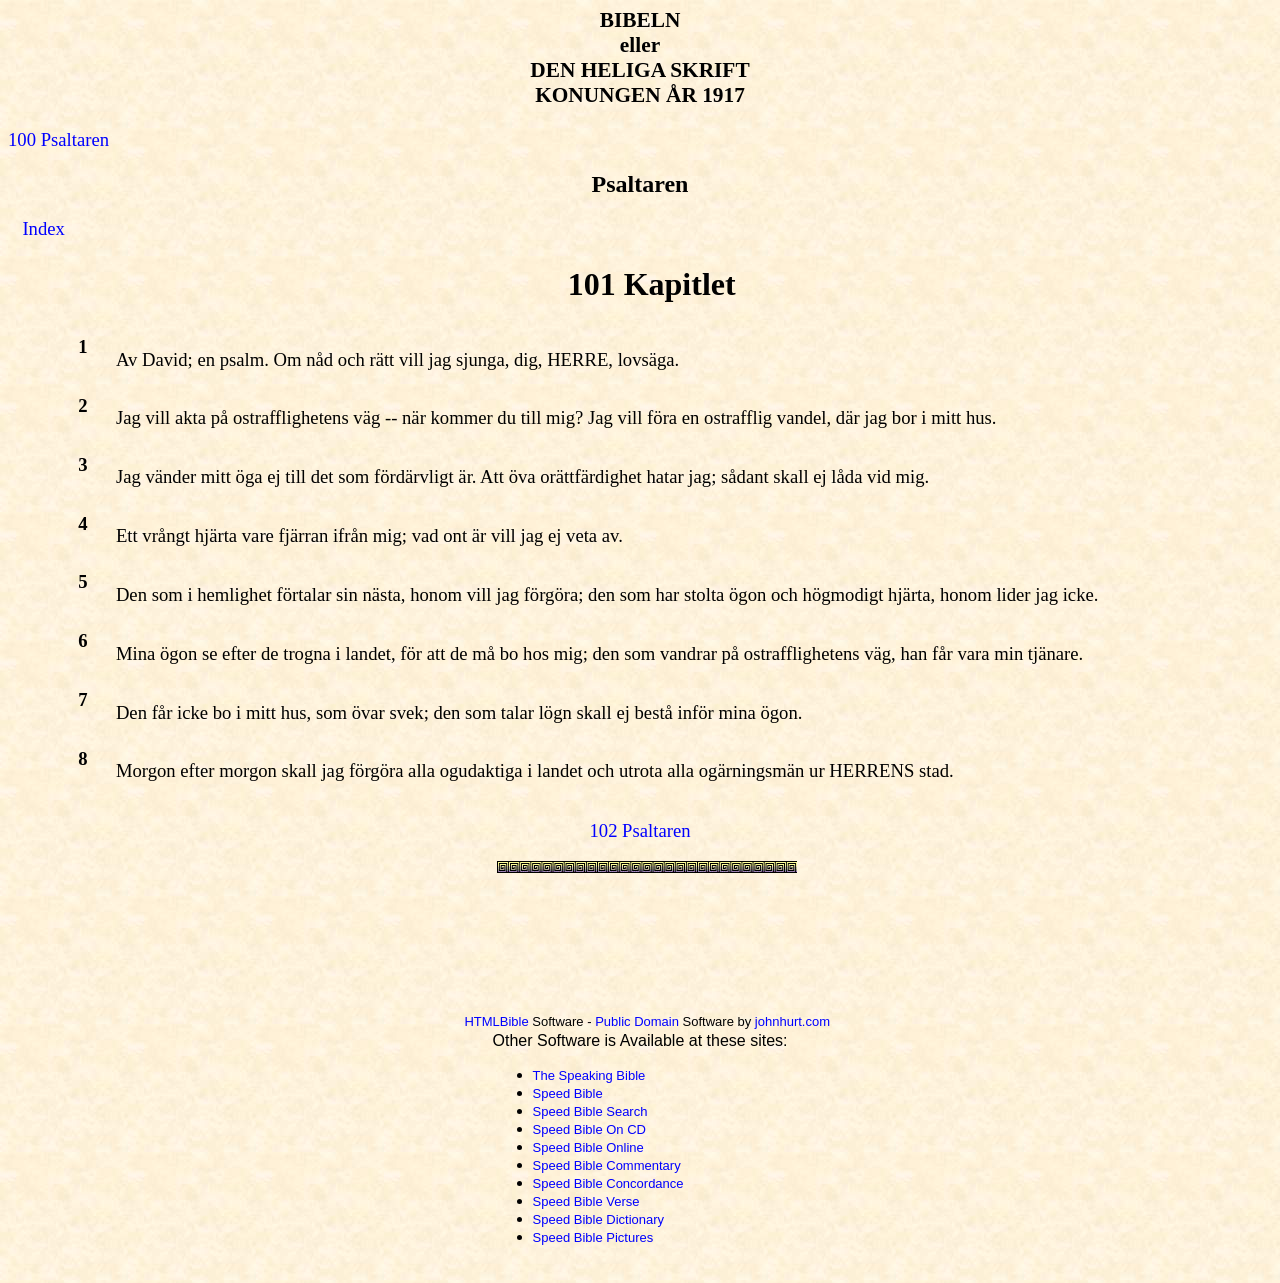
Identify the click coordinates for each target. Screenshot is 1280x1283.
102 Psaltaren (639, 830)
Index (43, 228)
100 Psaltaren (58, 139)
